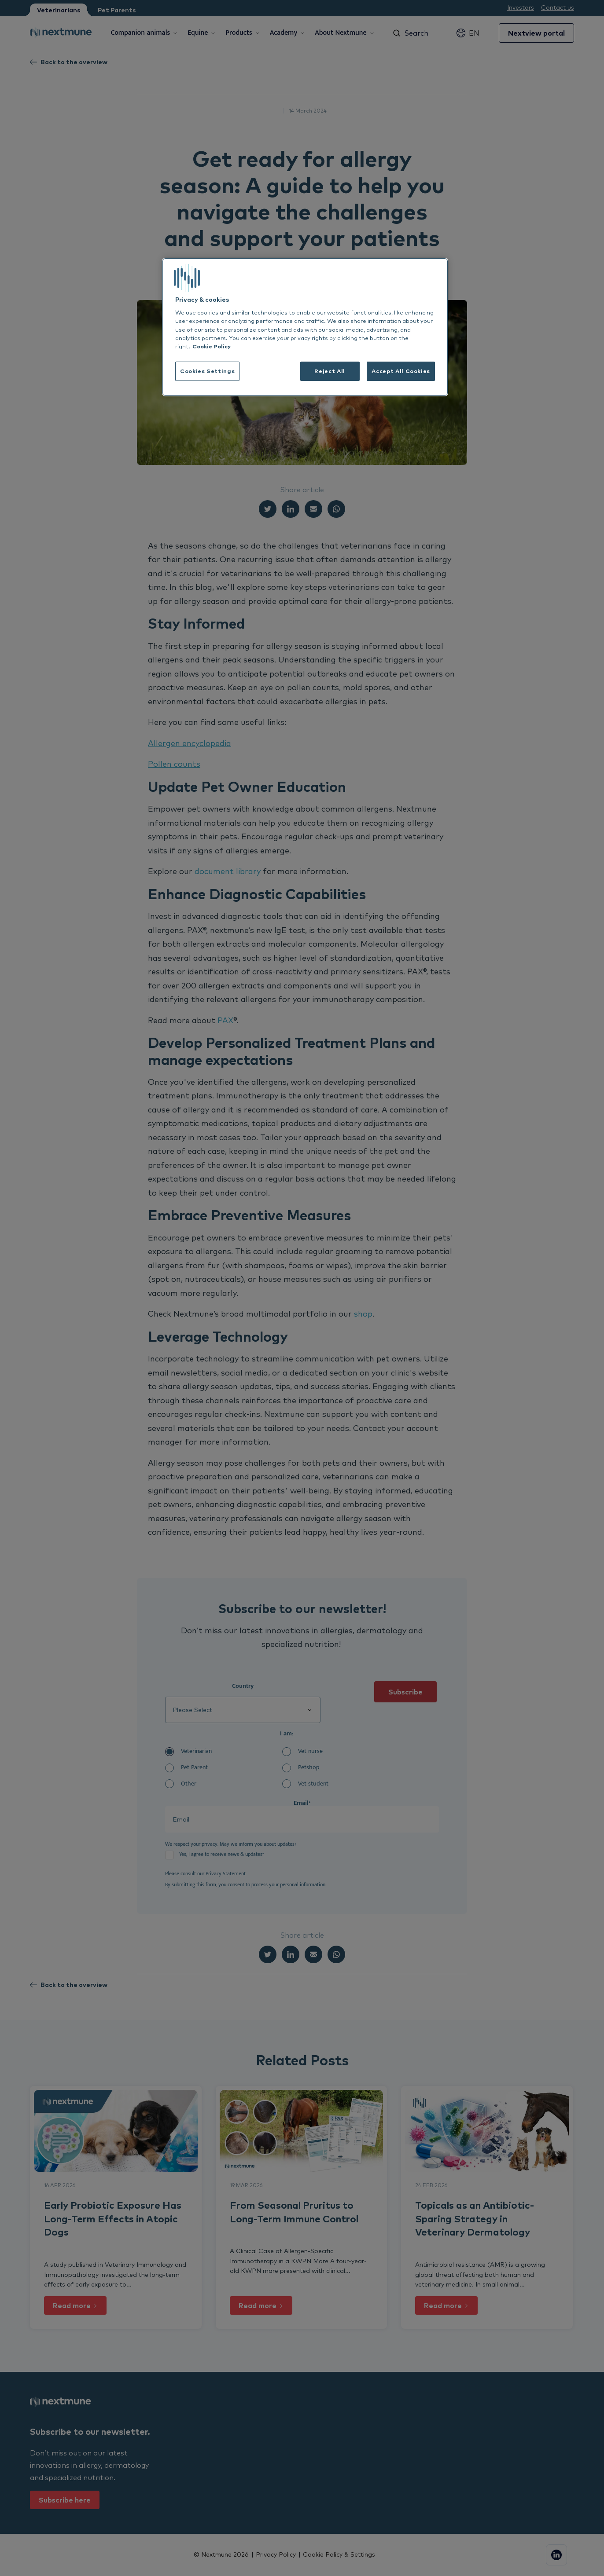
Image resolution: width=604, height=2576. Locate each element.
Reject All (329, 370)
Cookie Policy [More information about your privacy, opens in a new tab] (211, 346)
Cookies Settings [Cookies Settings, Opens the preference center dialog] (207, 370)
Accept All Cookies (401, 370)
